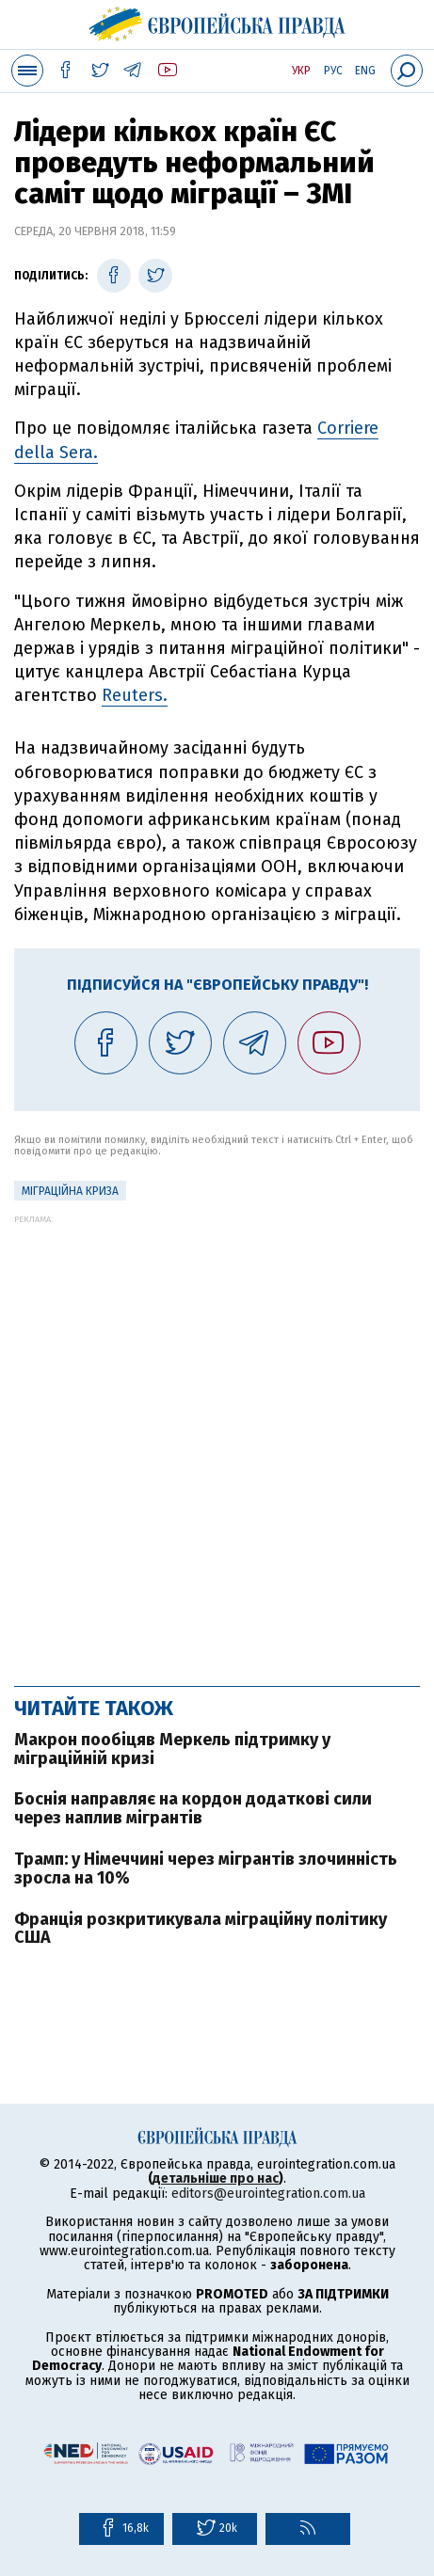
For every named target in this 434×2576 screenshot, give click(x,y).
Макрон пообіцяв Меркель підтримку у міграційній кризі (172, 1749)
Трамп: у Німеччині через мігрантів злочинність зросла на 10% (205, 1868)
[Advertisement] (217, 1441)
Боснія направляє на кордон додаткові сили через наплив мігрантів (193, 1808)
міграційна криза (70, 1191)
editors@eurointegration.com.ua (268, 2194)
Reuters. (135, 695)
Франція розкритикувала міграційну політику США (200, 1928)
